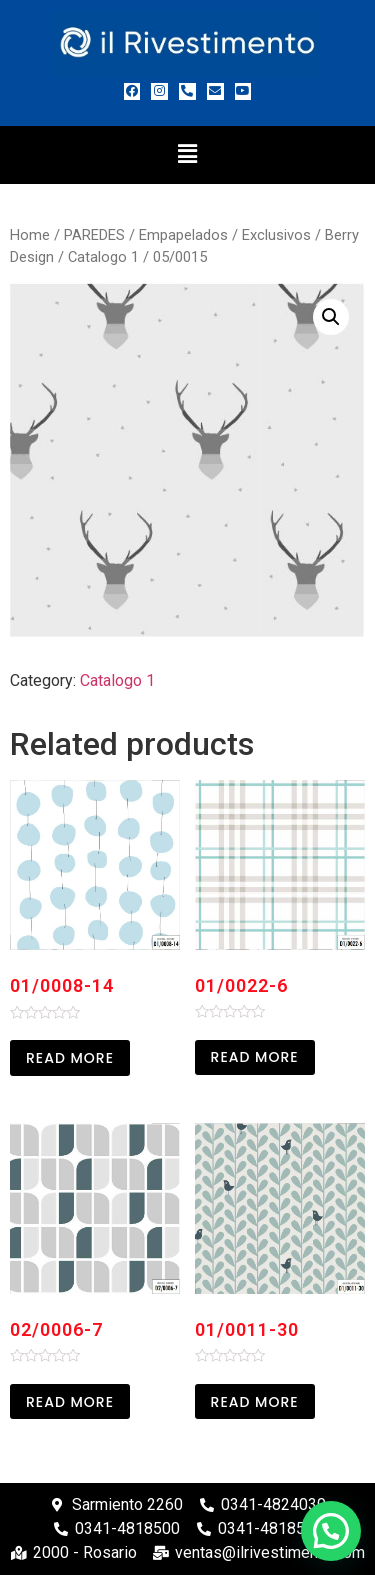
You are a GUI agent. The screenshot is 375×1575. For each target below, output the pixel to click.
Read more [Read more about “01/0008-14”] (70, 1058)
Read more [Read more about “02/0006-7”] (70, 1402)
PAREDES (94, 235)
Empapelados (183, 235)
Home (30, 235)
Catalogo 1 (103, 257)
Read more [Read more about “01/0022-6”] (255, 1057)
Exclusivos (276, 235)
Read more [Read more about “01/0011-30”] (255, 1402)
